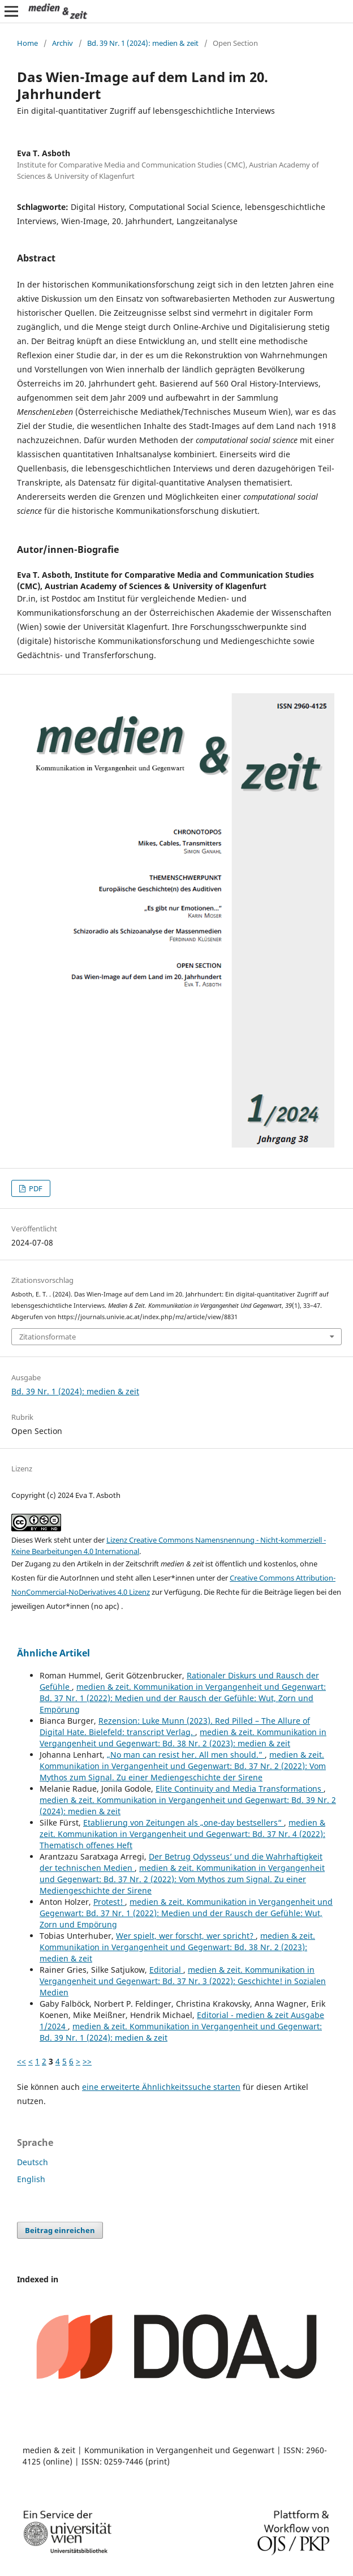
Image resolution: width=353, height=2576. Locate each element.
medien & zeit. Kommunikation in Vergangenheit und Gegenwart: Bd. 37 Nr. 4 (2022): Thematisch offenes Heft (182, 1834)
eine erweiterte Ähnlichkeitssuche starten (161, 2086)
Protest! (109, 1901)
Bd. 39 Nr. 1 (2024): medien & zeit (143, 43)
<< (21, 2061)
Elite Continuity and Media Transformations (240, 1788)
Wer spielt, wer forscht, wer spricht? (186, 1935)
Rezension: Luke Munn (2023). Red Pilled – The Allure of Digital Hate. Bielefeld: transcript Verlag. (175, 1726)
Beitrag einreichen (60, 2230)
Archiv (62, 43)
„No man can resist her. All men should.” (186, 1754)
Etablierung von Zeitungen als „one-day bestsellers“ (183, 1822)
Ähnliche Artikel (53, 1653)
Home (27, 43)
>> (87, 2061)
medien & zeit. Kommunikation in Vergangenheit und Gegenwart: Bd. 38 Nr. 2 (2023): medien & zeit (183, 1738)
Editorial (166, 1969)
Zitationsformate (47, 1337)
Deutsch (32, 2162)
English (31, 2179)
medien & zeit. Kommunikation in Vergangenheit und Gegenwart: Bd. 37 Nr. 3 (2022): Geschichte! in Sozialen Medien (183, 1981)
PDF (34, 1188)
